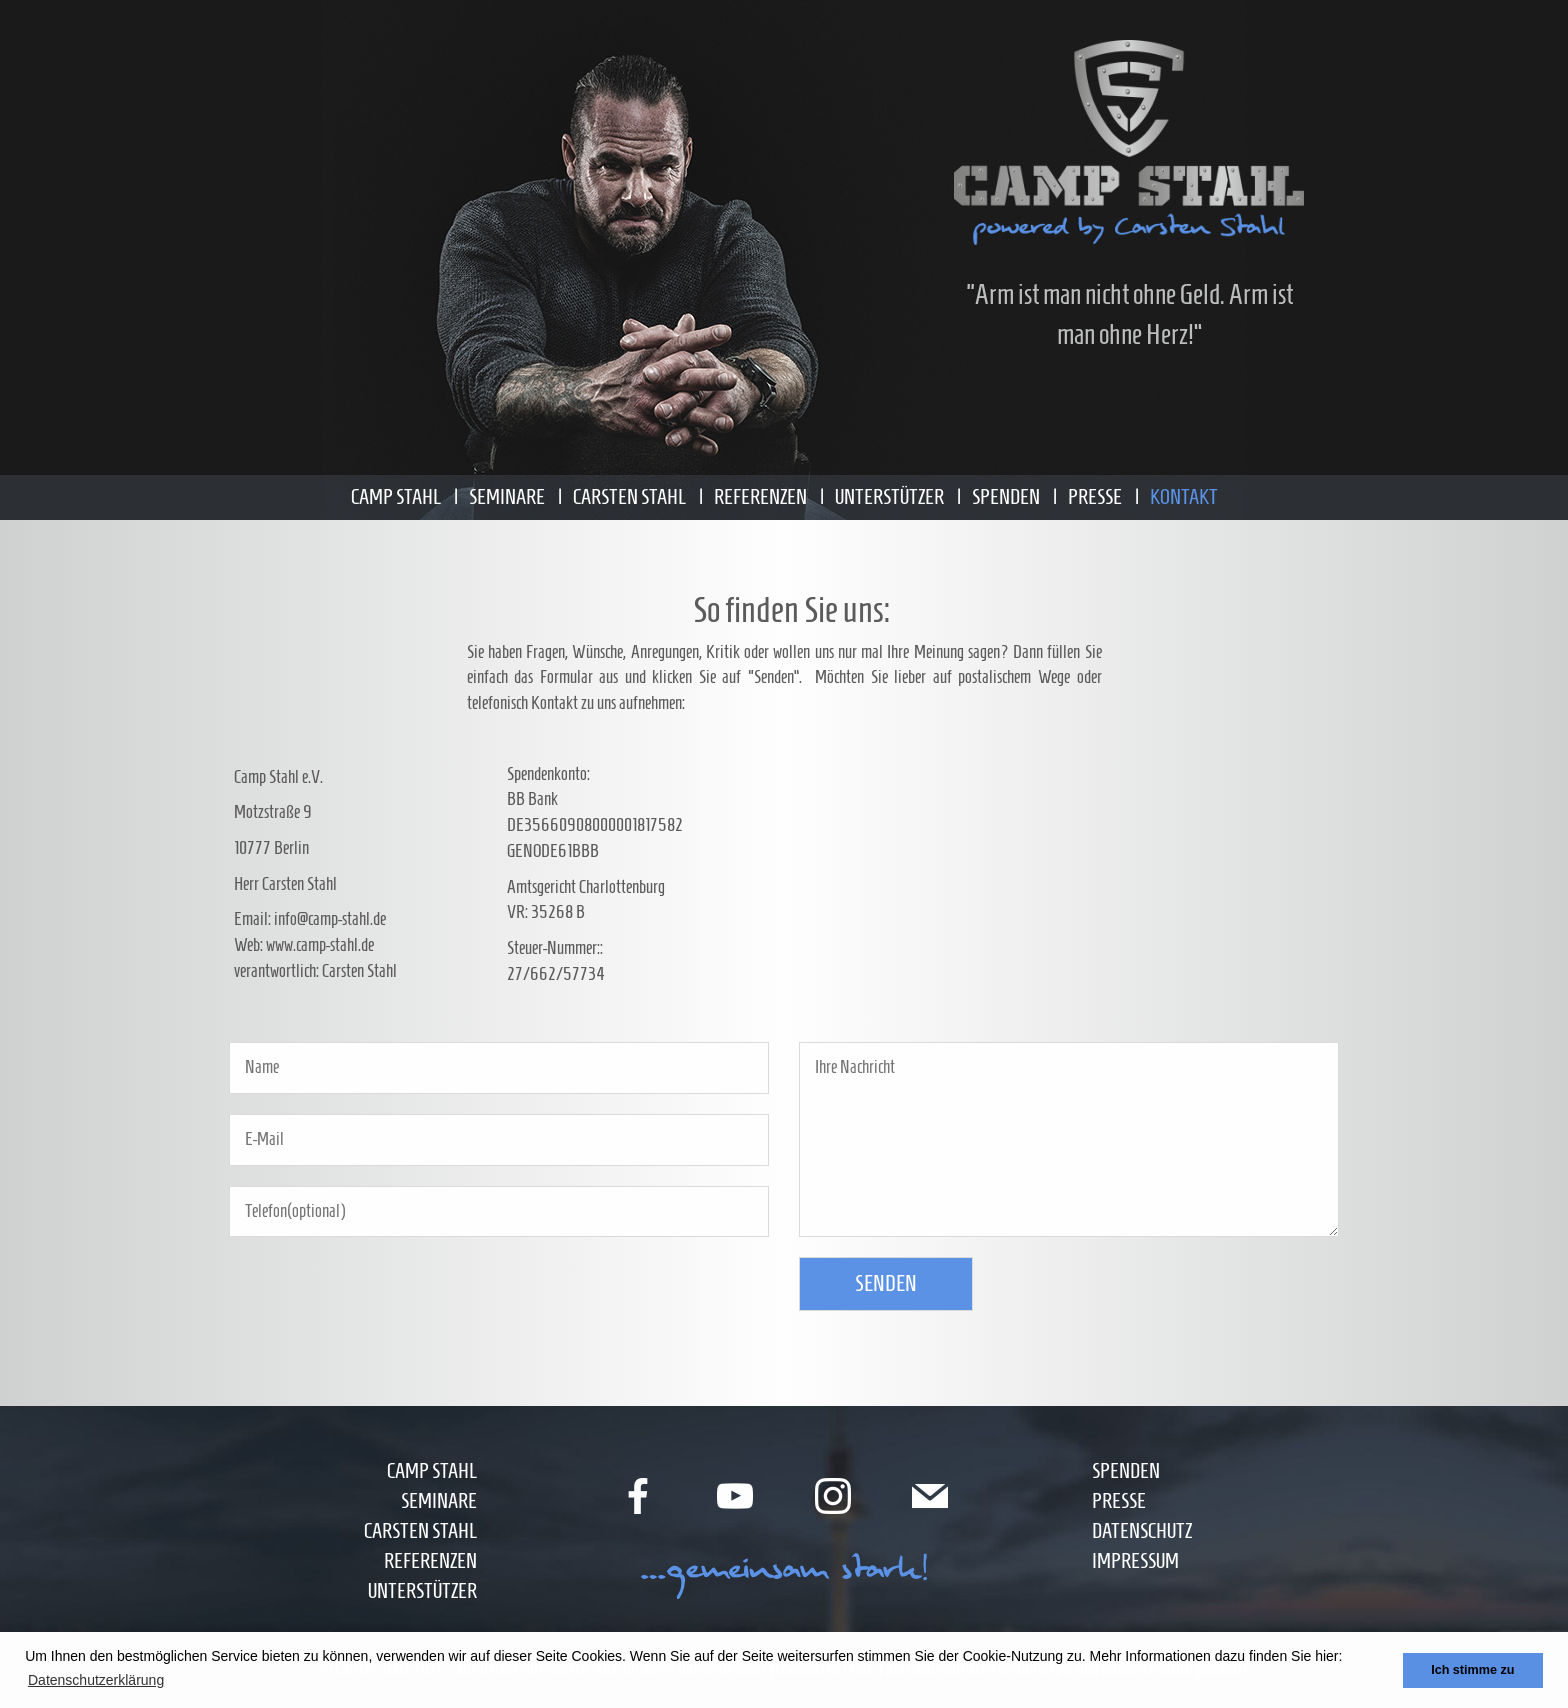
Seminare (507, 496)
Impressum (1135, 1560)
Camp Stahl (396, 496)
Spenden (1006, 496)
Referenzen (760, 496)
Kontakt (1184, 496)
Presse (1095, 496)
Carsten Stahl (629, 496)
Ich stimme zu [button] (1472, 1670)
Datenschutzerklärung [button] (96, 1680)
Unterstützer (889, 496)
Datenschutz (1142, 1530)
